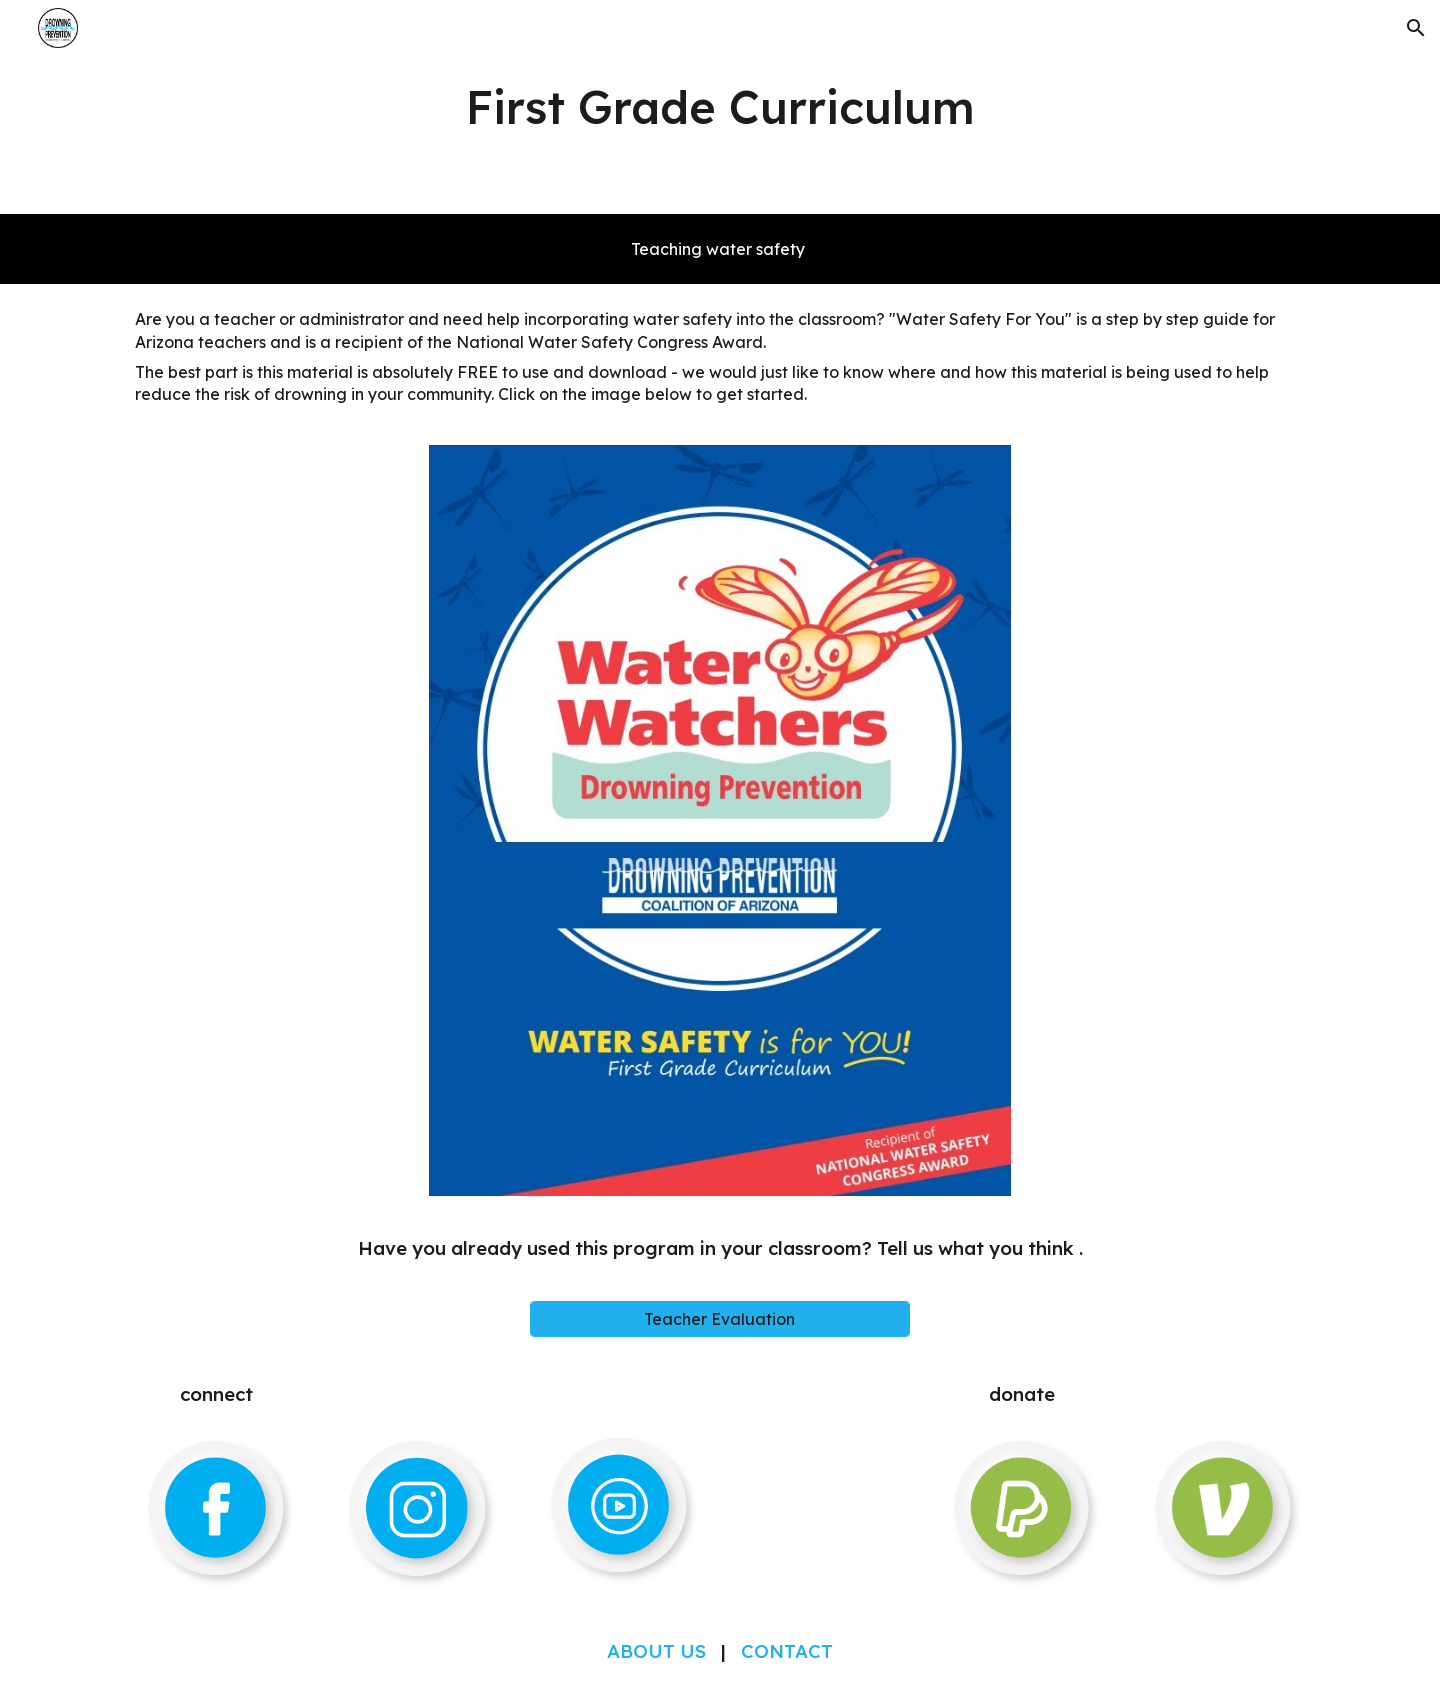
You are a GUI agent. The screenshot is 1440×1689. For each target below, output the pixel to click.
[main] (719, 107)
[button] (1416, 28)
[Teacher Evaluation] (720, 1319)
